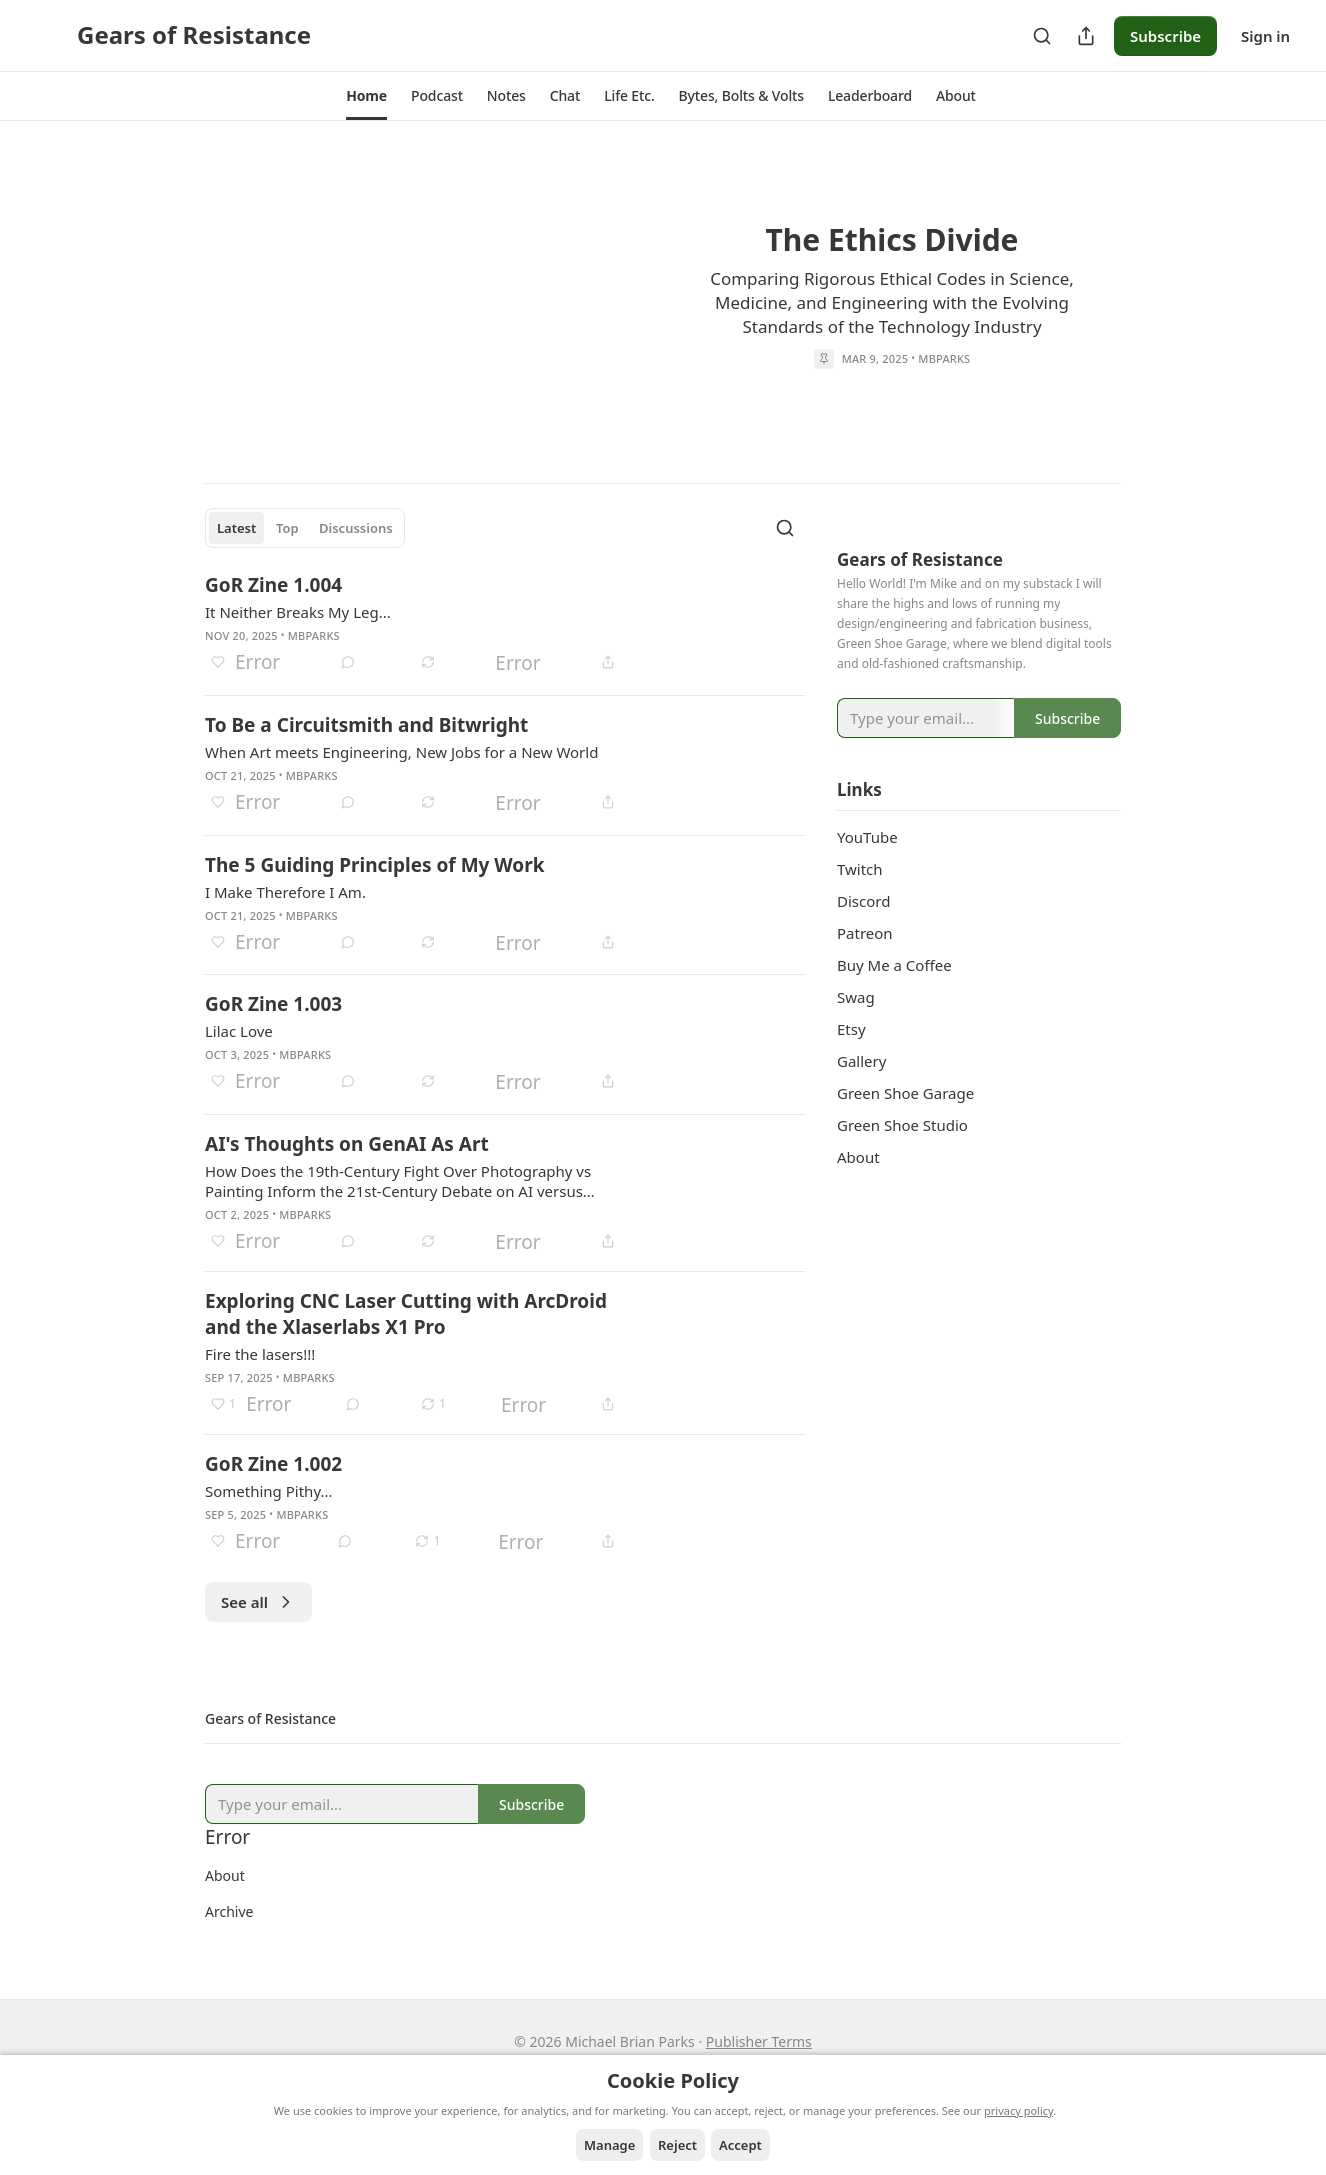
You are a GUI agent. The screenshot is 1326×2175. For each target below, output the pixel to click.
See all (258, 1602)
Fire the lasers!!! (260, 1354)
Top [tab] (287, 528)
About (225, 1875)
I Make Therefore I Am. (285, 892)
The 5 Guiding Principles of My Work (375, 865)
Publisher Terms (759, 2041)
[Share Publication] (1086, 36)
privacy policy (1018, 2110)
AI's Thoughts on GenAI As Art (347, 1144)
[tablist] (305, 528)
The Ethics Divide (891, 239)
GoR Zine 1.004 (273, 585)
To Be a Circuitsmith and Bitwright (366, 725)
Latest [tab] (236, 528)
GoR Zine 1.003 (273, 1004)
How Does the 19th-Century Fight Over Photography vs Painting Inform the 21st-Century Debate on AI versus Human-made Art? (398, 1181)
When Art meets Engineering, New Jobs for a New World (401, 752)
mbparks (944, 357)
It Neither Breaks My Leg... (298, 612)
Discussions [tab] (356, 528)
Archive (229, 1911)
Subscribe (1165, 36)
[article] (663, 298)
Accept (740, 2145)
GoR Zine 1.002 (273, 1464)
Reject (677, 2145)
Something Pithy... (269, 1491)
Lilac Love (239, 1031)
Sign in (1265, 36)
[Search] (1042, 36)
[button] (366, 96)
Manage (609, 2145)
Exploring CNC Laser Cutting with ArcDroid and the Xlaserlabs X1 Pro (406, 1314)
